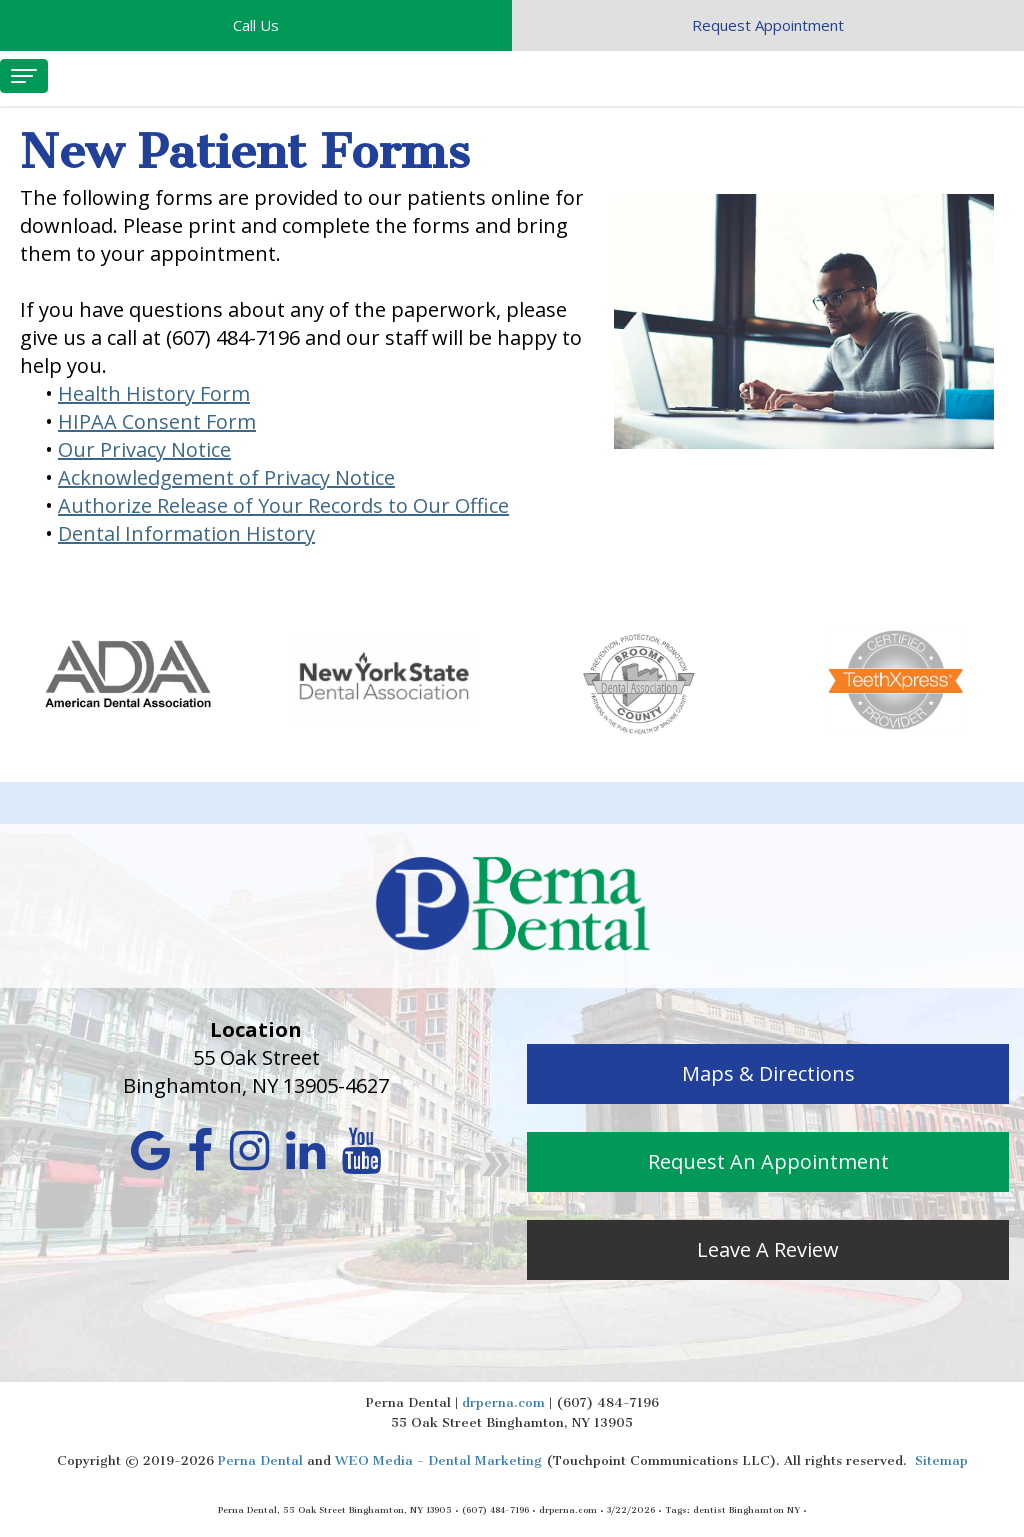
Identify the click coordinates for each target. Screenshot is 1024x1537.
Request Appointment (768, 25)
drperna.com (503, 1402)
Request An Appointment (768, 1161)
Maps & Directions (768, 1073)
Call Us (256, 25)
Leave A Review (768, 1249)
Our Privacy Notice (144, 449)
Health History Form (154, 393)
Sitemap (941, 1460)
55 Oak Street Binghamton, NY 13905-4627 (256, 1071)
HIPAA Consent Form (157, 421)
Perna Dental (260, 1460)
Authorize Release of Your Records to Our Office (283, 505)
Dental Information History (186, 533)
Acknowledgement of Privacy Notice (226, 477)
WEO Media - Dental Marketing (438, 1460)
